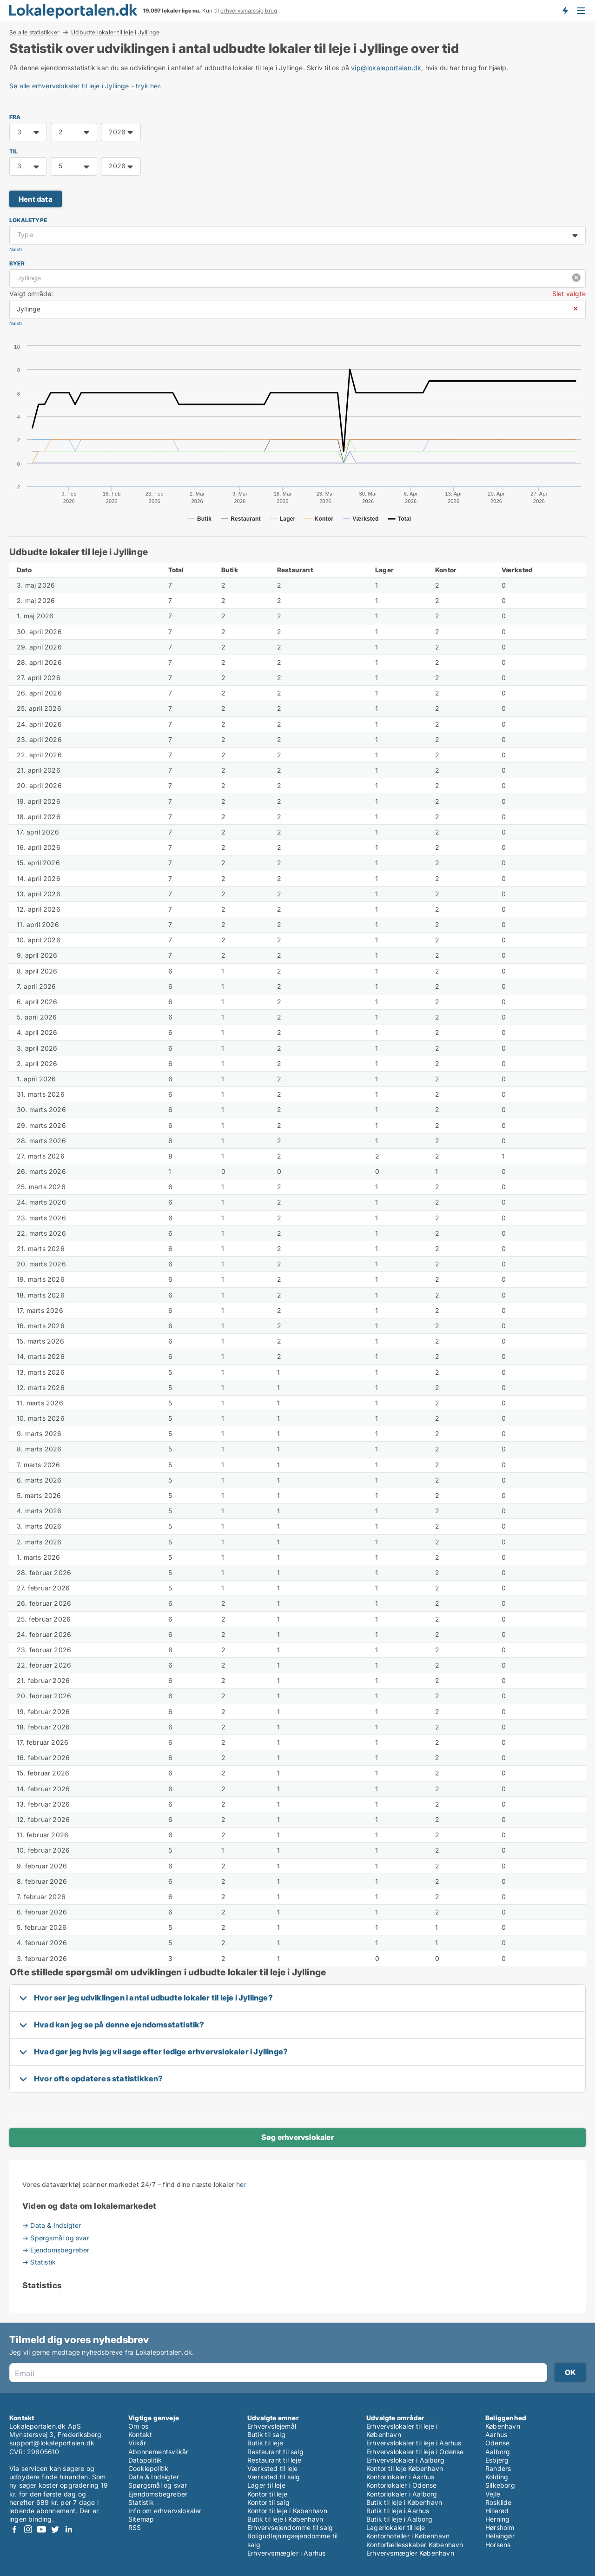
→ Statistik (39, 2262)
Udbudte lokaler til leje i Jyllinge (115, 32)
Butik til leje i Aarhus (398, 2511)
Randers (498, 2468)
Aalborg (497, 2452)
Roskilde (498, 2502)
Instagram (28, 2529)
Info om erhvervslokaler (165, 2511)
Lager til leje (266, 2485)
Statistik (141, 2502)
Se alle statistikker (34, 32)
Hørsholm (500, 2527)
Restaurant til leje (274, 2460)
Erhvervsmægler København (410, 2553)
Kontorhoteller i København (408, 2536)
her (241, 2184)
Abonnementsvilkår (158, 2452)
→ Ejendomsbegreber (56, 2250)
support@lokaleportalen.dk (51, 2443)
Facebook (14, 2529)
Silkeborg (500, 2485)
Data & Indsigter (153, 2477)
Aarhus (496, 2434)
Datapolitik (145, 2460)
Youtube (41, 2529)
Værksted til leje (272, 2468)
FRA (15, 116)
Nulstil (15, 249)
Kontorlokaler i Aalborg (401, 2494)
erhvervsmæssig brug (248, 10)
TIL (13, 151)
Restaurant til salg (275, 2452)
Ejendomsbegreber (157, 2494)
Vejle (492, 2494)
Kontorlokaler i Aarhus (400, 2477)
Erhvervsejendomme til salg (290, 2527)
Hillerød (497, 2511)
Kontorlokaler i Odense (401, 2485)
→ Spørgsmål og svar (55, 2238)
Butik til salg (266, 2434)
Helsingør (500, 2536)
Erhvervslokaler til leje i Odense (415, 2452)
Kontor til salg (268, 2502)
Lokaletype (28, 220)
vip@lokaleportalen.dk (386, 68)
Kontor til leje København (404, 2468)
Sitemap (141, 2519)
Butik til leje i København (285, 2519)
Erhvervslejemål (271, 2426)
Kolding (496, 2477)
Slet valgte (569, 294)
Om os (138, 2426)
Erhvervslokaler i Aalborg (405, 2460)
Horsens (497, 2545)
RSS (134, 2527)
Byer (17, 263)
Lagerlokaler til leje (395, 2527)
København (502, 2426)
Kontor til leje (267, 2494)
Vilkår (137, 2443)
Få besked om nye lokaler (564, 10)
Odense (497, 2443)
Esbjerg (497, 2460)
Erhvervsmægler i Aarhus (286, 2553)
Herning (497, 2519)
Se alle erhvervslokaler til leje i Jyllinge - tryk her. (85, 86)
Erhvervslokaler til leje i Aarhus (414, 2443)
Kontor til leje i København (287, 2511)
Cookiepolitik (148, 2468)
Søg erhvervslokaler (297, 2137)
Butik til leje (265, 2443)
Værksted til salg (273, 2477)
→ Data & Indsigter (51, 2225)
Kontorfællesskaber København (414, 2545)
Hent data (36, 199)
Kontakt (140, 2434)
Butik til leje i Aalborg (399, 2519)
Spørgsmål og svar (157, 2485)
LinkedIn (68, 2529)
